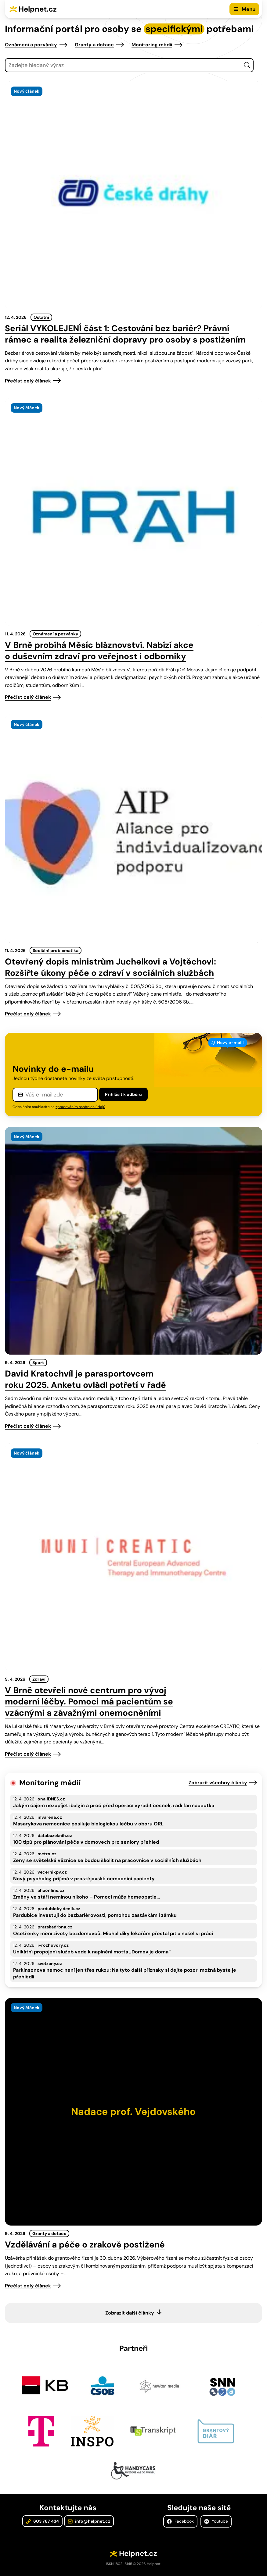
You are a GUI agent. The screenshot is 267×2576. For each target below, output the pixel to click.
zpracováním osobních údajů (80, 1106)
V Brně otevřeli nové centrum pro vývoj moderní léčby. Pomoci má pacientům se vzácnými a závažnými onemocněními (89, 1701)
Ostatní (41, 317)
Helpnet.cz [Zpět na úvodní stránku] (38, 9)
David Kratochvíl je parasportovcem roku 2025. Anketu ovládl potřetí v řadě (85, 1379)
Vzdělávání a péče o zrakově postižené (85, 2244)
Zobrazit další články (129, 2313)
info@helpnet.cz (89, 2521)
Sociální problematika (55, 950)
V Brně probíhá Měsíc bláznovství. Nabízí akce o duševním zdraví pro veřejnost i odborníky (99, 650)
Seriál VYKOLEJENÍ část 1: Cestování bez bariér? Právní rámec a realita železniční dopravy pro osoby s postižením (125, 334)
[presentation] (133, 195)
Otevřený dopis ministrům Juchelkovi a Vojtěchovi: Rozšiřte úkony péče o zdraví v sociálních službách (110, 967)
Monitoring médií (152, 44)
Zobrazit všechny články (218, 1782)
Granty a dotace (94, 44)
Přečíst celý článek (28, 381)
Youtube (216, 2521)
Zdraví (38, 1679)
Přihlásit (123, 1094)
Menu (248, 9)
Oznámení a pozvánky (31, 44)
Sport (38, 1362)
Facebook (180, 2521)
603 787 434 (42, 2521)
